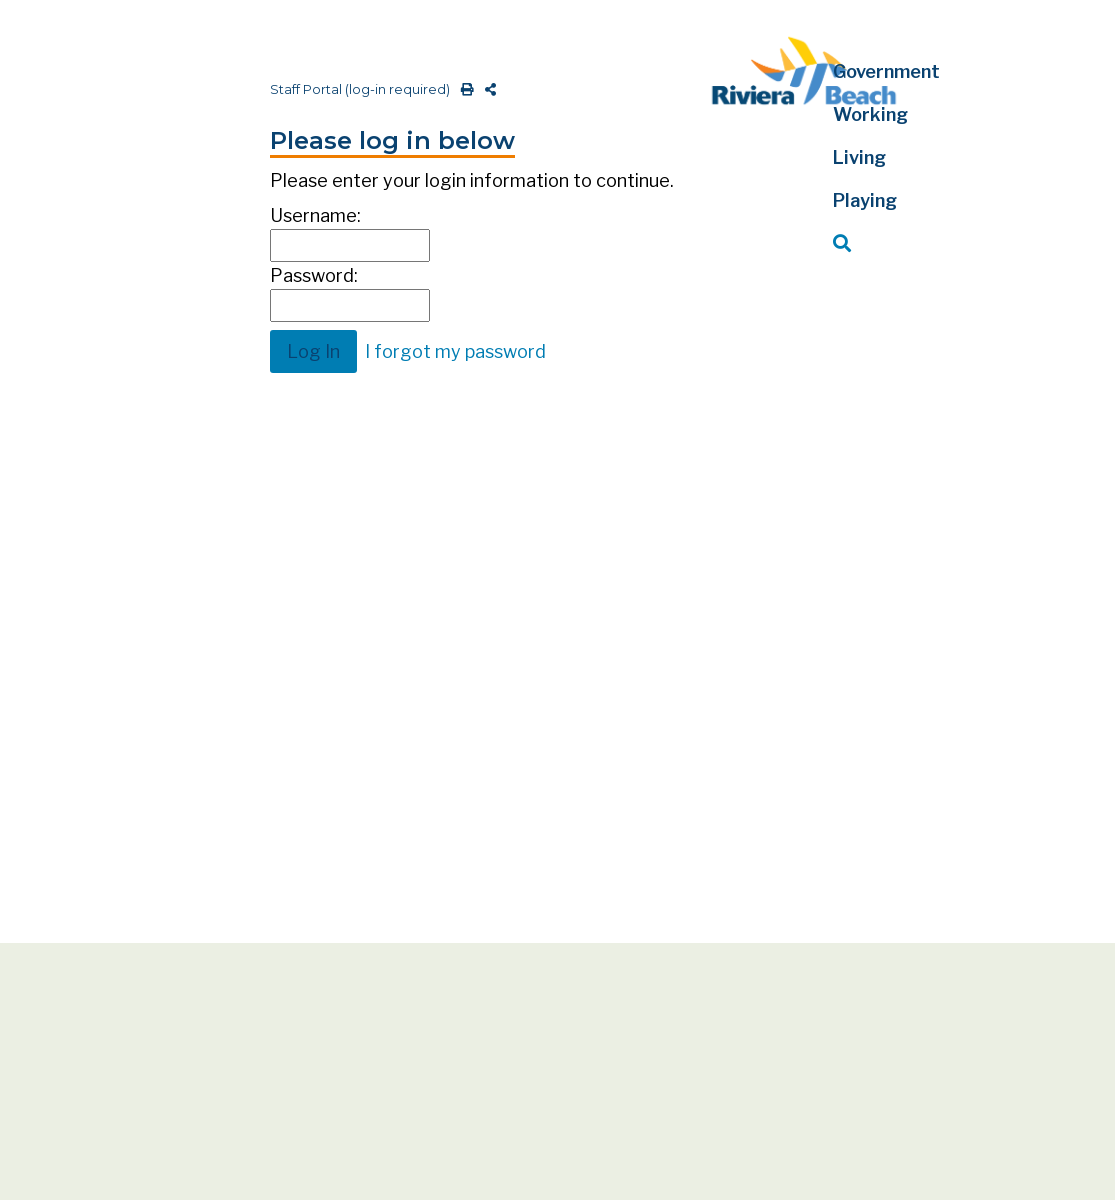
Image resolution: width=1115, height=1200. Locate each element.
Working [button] (870, 114)
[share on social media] (486, 89)
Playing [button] (865, 200)
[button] (910, 243)
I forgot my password (455, 351)
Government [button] (886, 71)
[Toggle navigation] (33, 27)
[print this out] (463, 89)
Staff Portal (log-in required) (360, 89)
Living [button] (859, 157)
